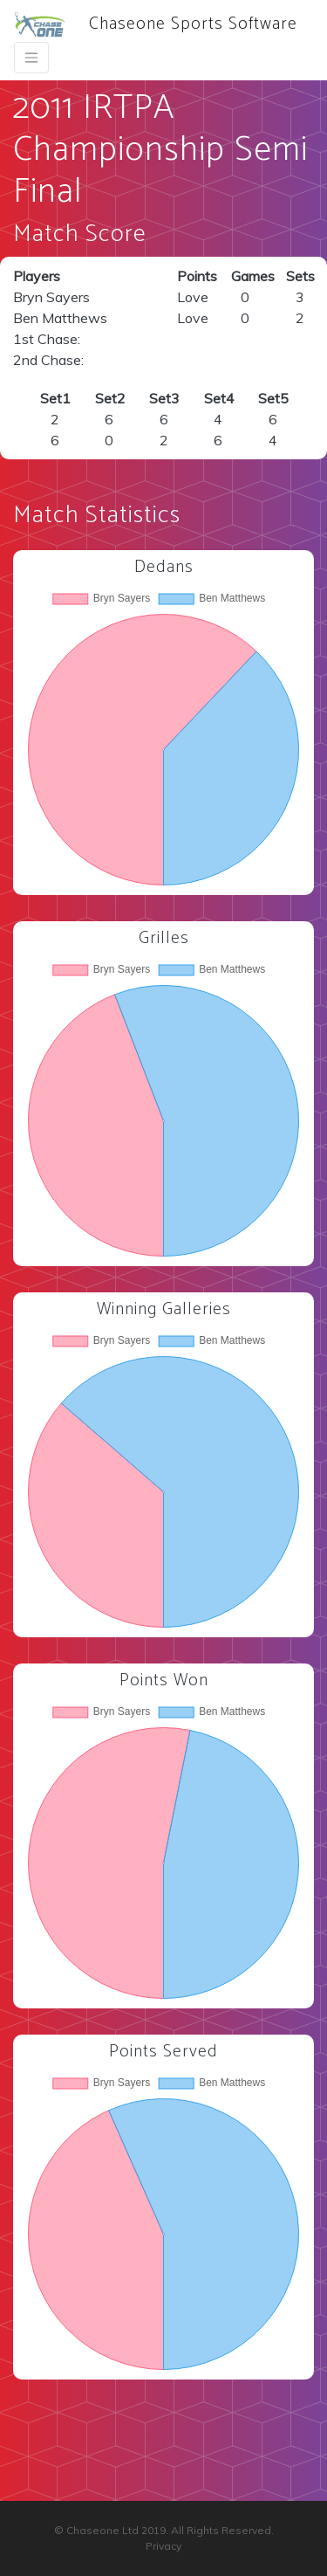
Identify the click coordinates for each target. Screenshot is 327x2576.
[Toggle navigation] (31, 57)
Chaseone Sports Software (155, 24)
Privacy (163, 2545)
